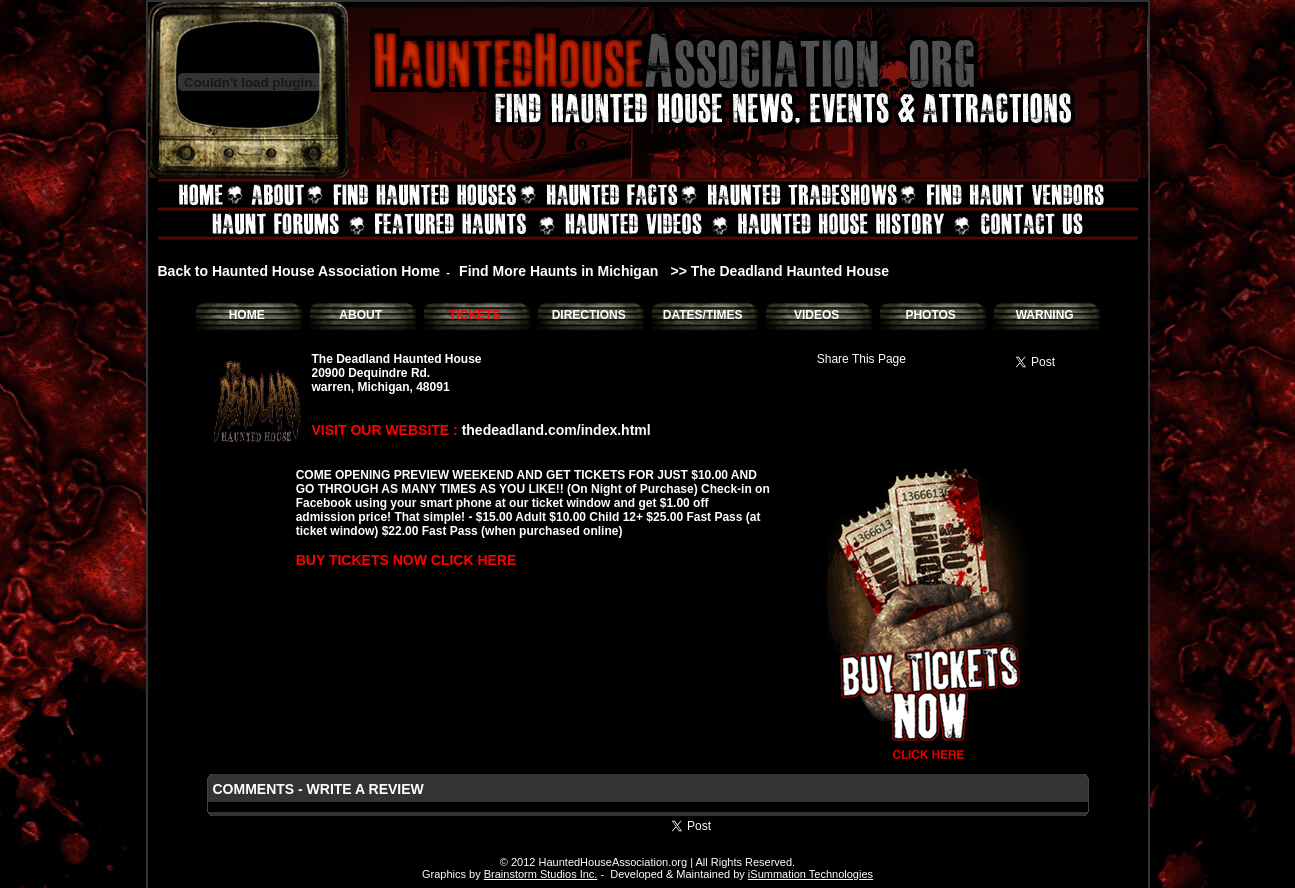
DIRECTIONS (589, 315)
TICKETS (474, 315)
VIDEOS (816, 315)
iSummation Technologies (810, 874)
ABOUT (360, 315)
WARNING (1045, 315)
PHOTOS (930, 315)
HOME (247, 315)
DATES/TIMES (703, 315)
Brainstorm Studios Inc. (541, 874)
